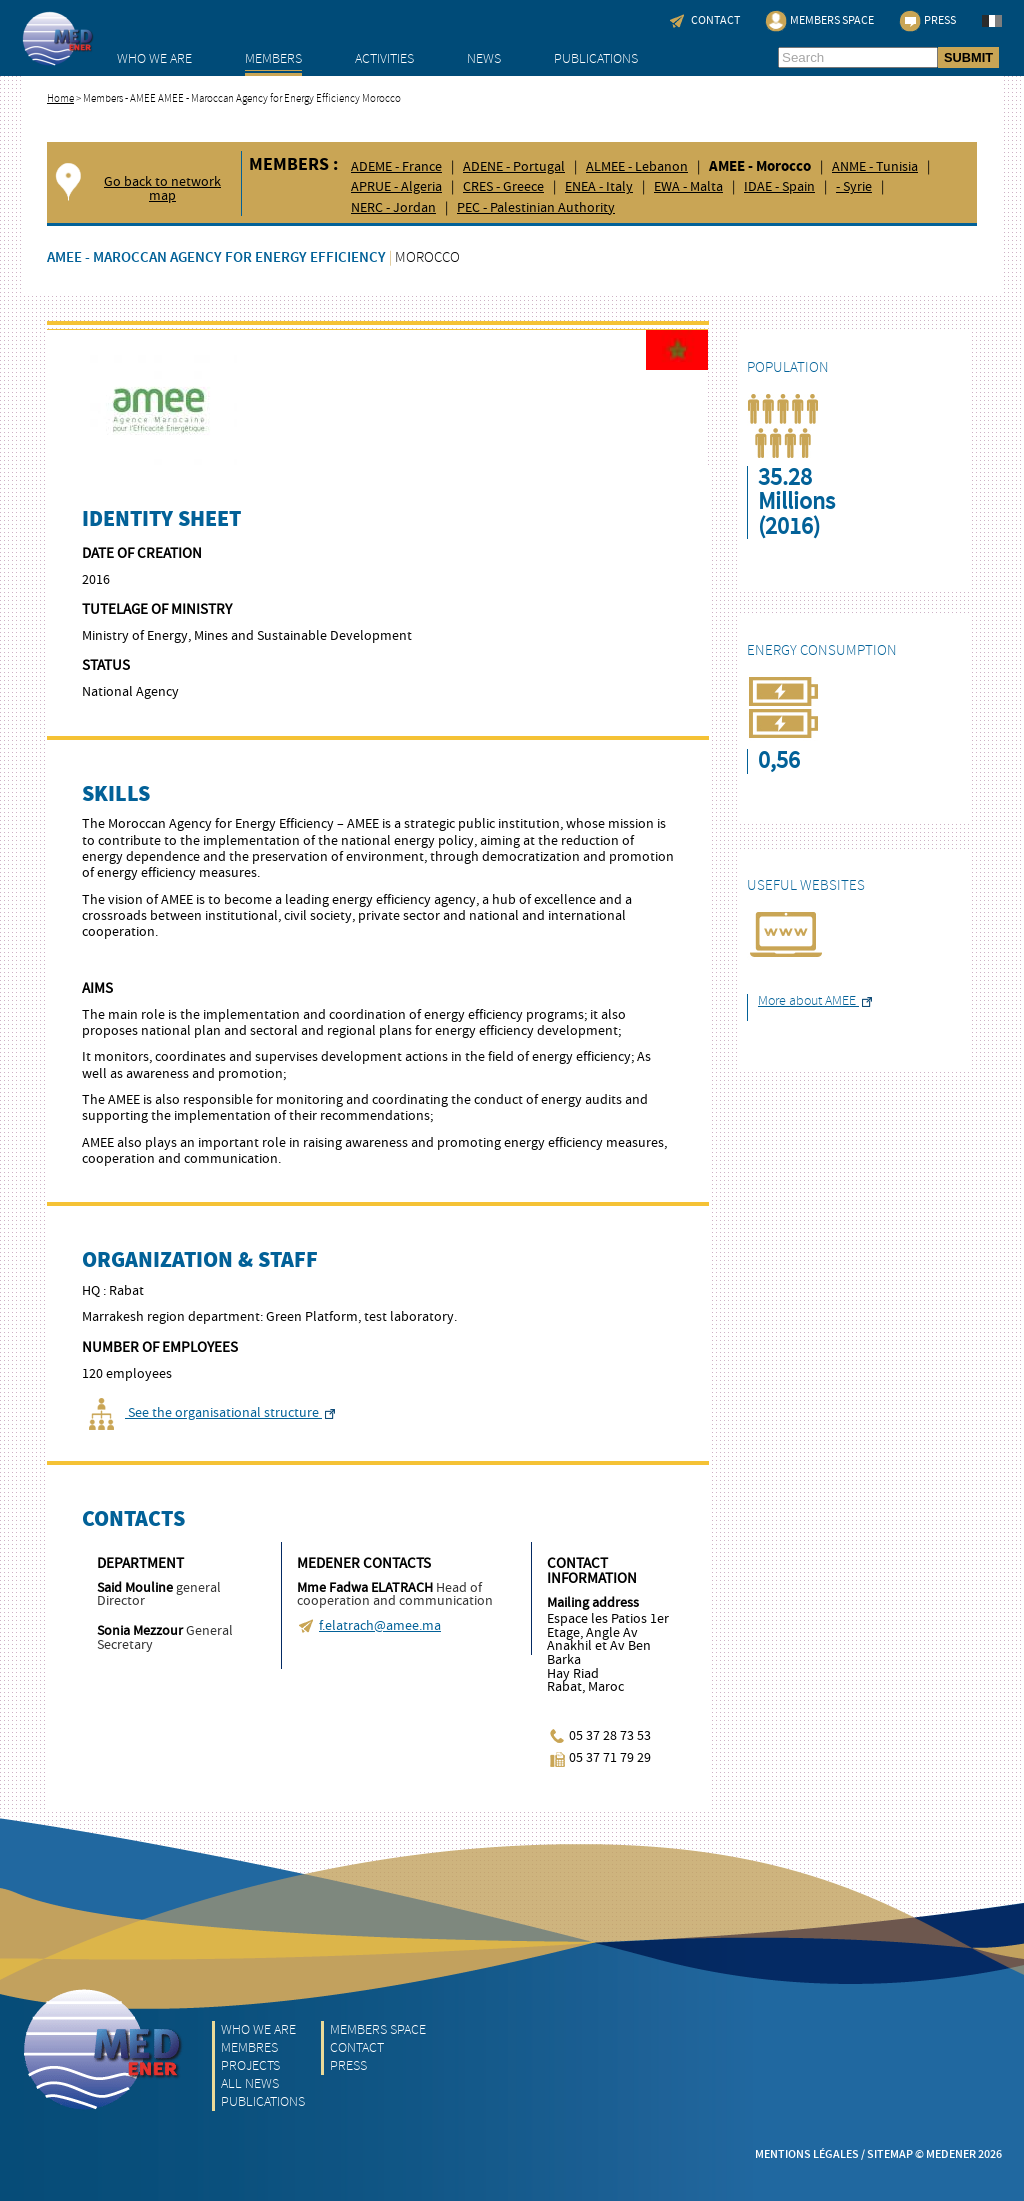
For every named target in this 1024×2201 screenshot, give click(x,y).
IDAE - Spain (779, 187)
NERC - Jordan (393, 208)
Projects (250, 2065)
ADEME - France (396, 167)
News (484, 58)
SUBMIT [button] (968, 57)
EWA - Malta (688, 187)
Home (60, 98)
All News (250, 2083)
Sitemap (890, 2154)
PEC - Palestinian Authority (536, 208)
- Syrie (854, 187)
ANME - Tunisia (875, 167)
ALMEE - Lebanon (637, 167)
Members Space (378, 2029)
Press (348, 2065)
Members (273, 58)
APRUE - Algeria (396, 187)
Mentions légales (807, 2154)
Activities (384, 58)
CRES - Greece (503, 187)
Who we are (154, 58)
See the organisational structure (208, 1413)
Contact (357, 2047)
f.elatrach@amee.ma (380, 1626)
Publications (596, 58)
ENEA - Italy (599, 187)
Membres (249, 2047)
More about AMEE (815, 1000)
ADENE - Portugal (514, 167)
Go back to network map (162, 189)
